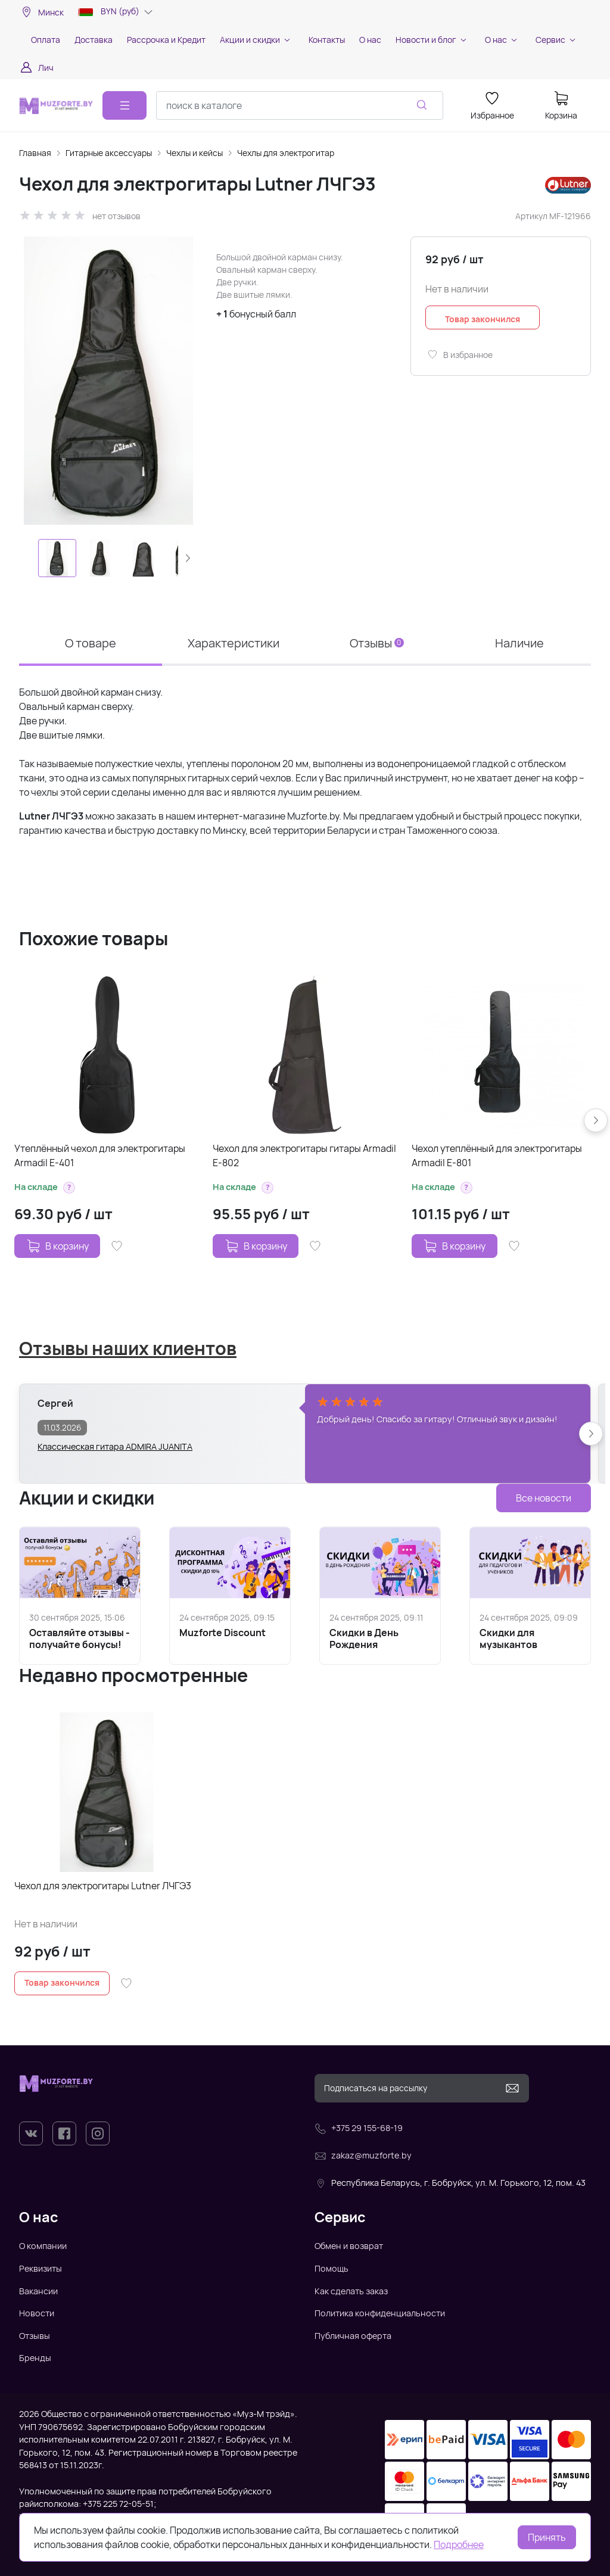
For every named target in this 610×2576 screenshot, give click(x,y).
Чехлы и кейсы (194, 152)
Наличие (519, 643)
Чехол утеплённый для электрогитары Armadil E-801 (497, 1155)
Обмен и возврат (349, 2245)
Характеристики (233, 643)
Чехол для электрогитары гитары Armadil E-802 (304, 1155)
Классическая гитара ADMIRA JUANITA (115, 1446)
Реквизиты (40, 2268)
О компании (43, 2245)
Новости (36, 2313)
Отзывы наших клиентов (127, 1348)
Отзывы (377, 643)
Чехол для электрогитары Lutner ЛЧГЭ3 (102, 1885)
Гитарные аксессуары (109, 152)
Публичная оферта (353, 2335)
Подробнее (459, 2544)
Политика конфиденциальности (380, 2313)
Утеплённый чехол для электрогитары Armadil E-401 (99, 1155)
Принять (547, 2537)
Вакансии (38, 2291)
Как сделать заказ (351, 2291)
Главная (35, 152)
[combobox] (299, 105)
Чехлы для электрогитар (285, 152)
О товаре (90, 643)
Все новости (543, 1498)
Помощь (331, 2268)
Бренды (35, 2357)
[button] (187, 558)
